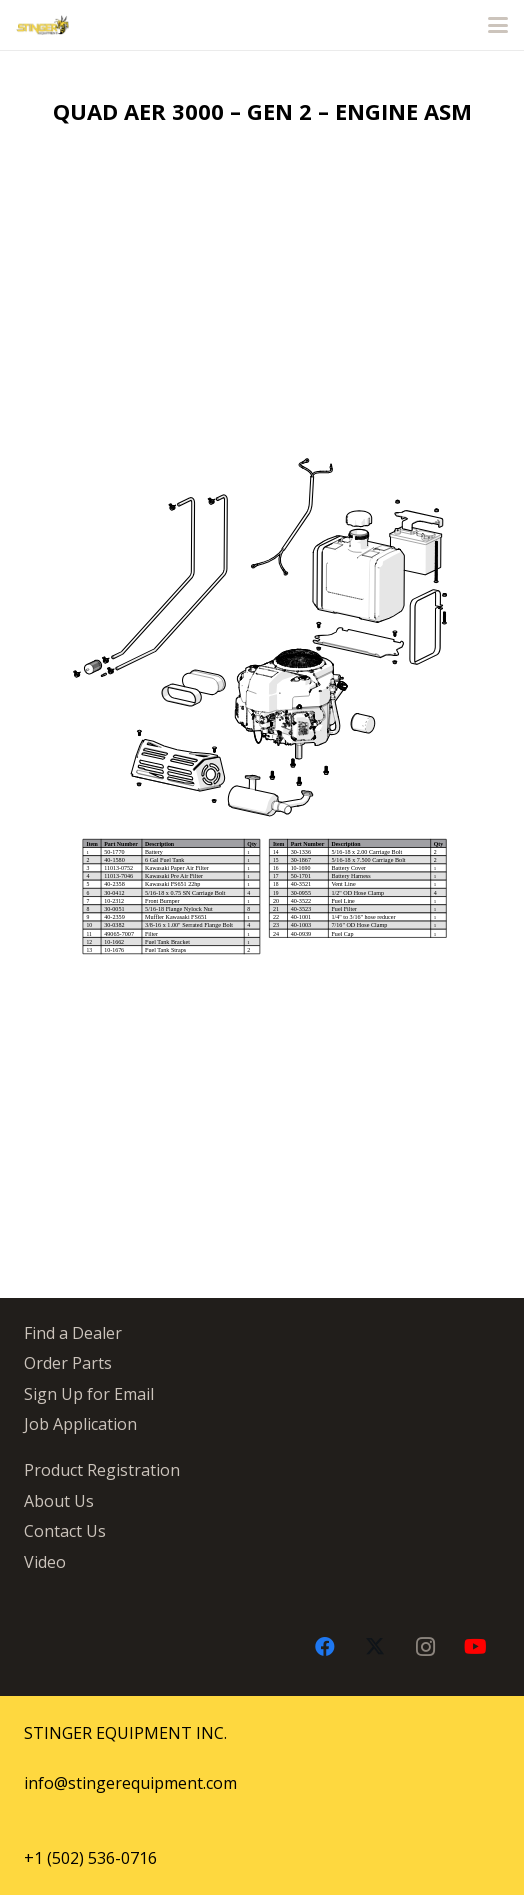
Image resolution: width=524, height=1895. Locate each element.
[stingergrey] (42, 25)
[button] (498, 25)
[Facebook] (325, 1647)
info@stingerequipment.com (130, 1783)
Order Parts (68, 1363)
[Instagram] (425, 1647)
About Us (59, 1501)
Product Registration (102, 1470)
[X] (375, 1647)
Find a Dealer (73, 1333)
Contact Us (65, 1531)
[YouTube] (475, 1647)
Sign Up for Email (89, 1394)
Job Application (80, 1424)
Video (45, 1562)
